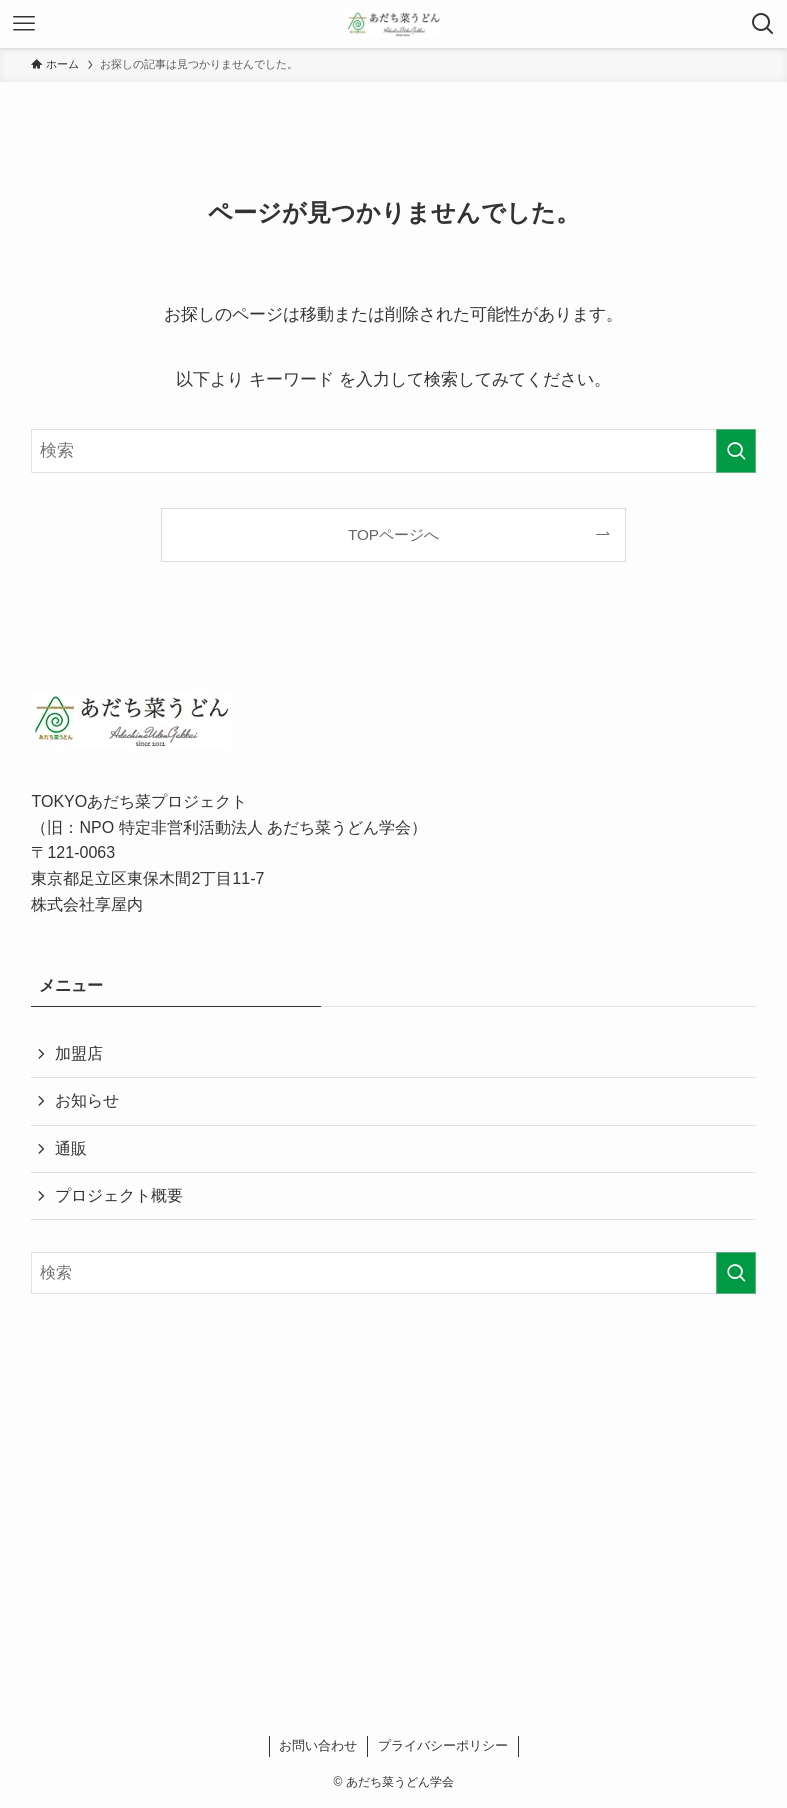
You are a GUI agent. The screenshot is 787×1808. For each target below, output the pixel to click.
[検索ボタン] (763, 24)
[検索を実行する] (736, 451)
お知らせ (87, 1100)
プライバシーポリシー (443, 1745)
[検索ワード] (393, 451)
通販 (71, 1148)
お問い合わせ (318, 1745)
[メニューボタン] (24, 24)
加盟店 (79, 1053)
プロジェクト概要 (119, 1195)
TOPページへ (393, 534)
